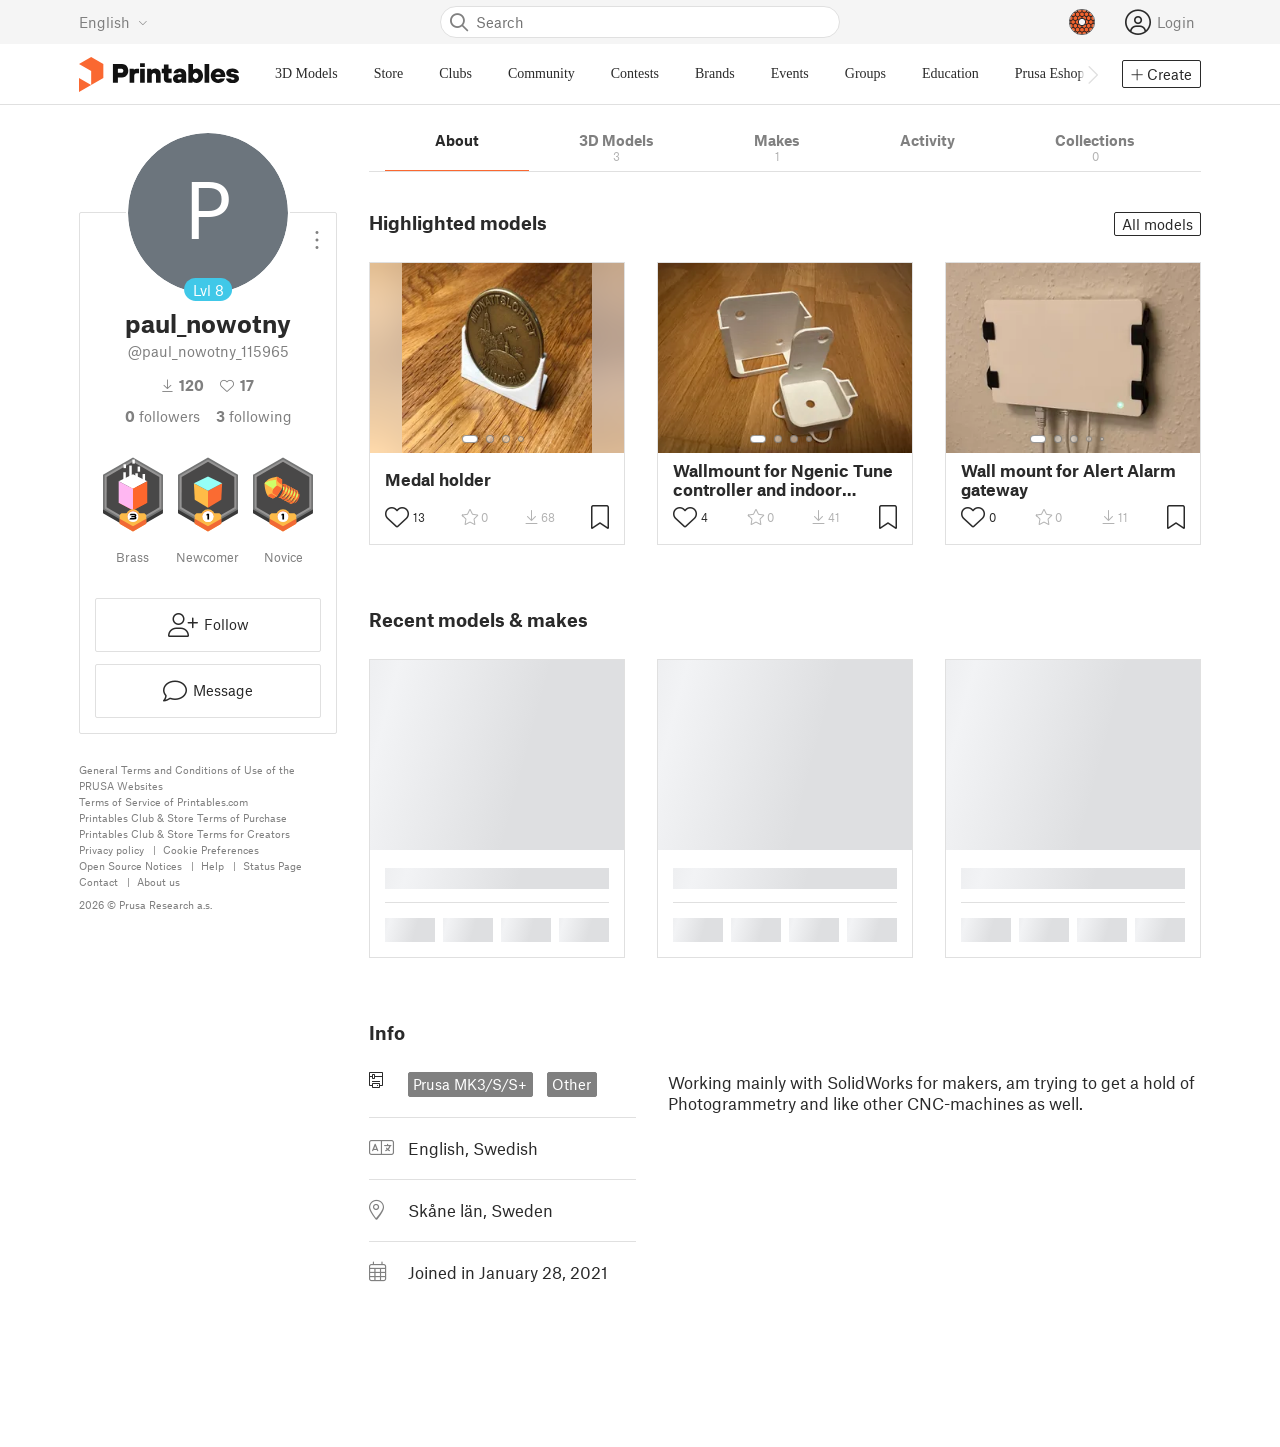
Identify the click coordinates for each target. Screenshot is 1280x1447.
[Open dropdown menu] (317, 232)
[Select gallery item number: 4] (522, 439)
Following (254, 416)
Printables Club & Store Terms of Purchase (183, 817)
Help (212, 865)
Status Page (272, 865)
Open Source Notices (130, 865)
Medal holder (438, 479)
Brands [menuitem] (715, 73)
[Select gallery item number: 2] (490, 439)
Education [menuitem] (950, 73)
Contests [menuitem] (635, 73)
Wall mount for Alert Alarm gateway (1068, 480)
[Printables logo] (159, 74)
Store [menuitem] (389, 73)
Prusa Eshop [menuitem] (1050, 73)
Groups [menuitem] (865, 73)
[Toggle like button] (397, 517)
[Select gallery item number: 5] (1104, 439)
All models (1157, 224)
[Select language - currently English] (113, 22)
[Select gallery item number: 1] (470, 439)
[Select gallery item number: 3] (506, 439)
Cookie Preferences (211, 849)
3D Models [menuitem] (306, 73)
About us (158, 881)
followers (162, 416)
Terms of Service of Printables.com (163, 801)
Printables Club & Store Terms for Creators (184, 833)
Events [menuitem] (790, 73)
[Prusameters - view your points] (1082, 22)
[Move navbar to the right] (1092, 74)
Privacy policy (111, 849)
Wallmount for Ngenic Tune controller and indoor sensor (783, 480)
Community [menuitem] (541, 73)
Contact (98, 881)
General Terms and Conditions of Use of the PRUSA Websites (187, 777)
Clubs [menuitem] (455, 73)
